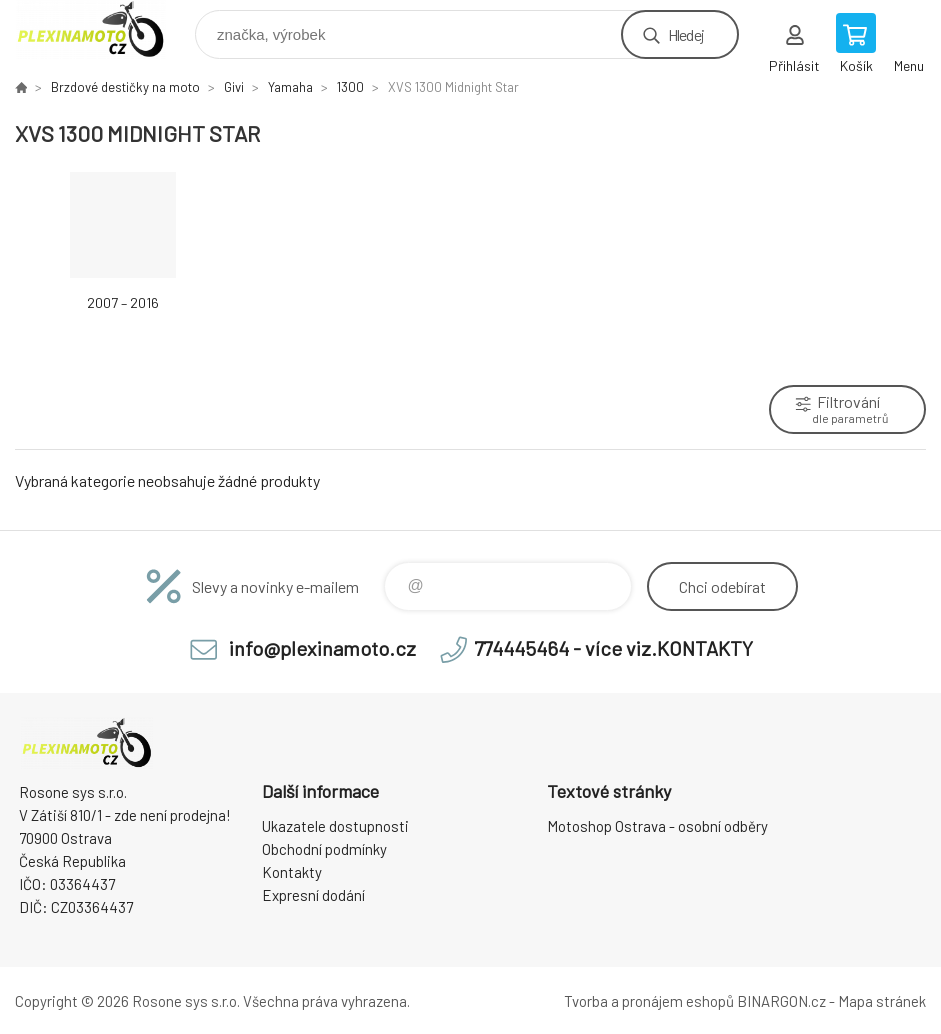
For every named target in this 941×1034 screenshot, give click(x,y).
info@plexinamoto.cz (322, 648)
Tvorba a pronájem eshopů (649, 1001)
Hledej (686, 34)
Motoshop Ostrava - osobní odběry (657, 826)
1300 (350, 87)
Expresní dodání (313, 895)
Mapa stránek (882, 1001)
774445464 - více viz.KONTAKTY (613, 648)
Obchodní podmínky (324, 849)
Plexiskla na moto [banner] (103, 29)
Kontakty (292, 872)
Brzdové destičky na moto (125, 87)
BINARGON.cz (781, 1001)
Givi (234, 87)
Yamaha (290, 87)
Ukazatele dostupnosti (335, 826)
